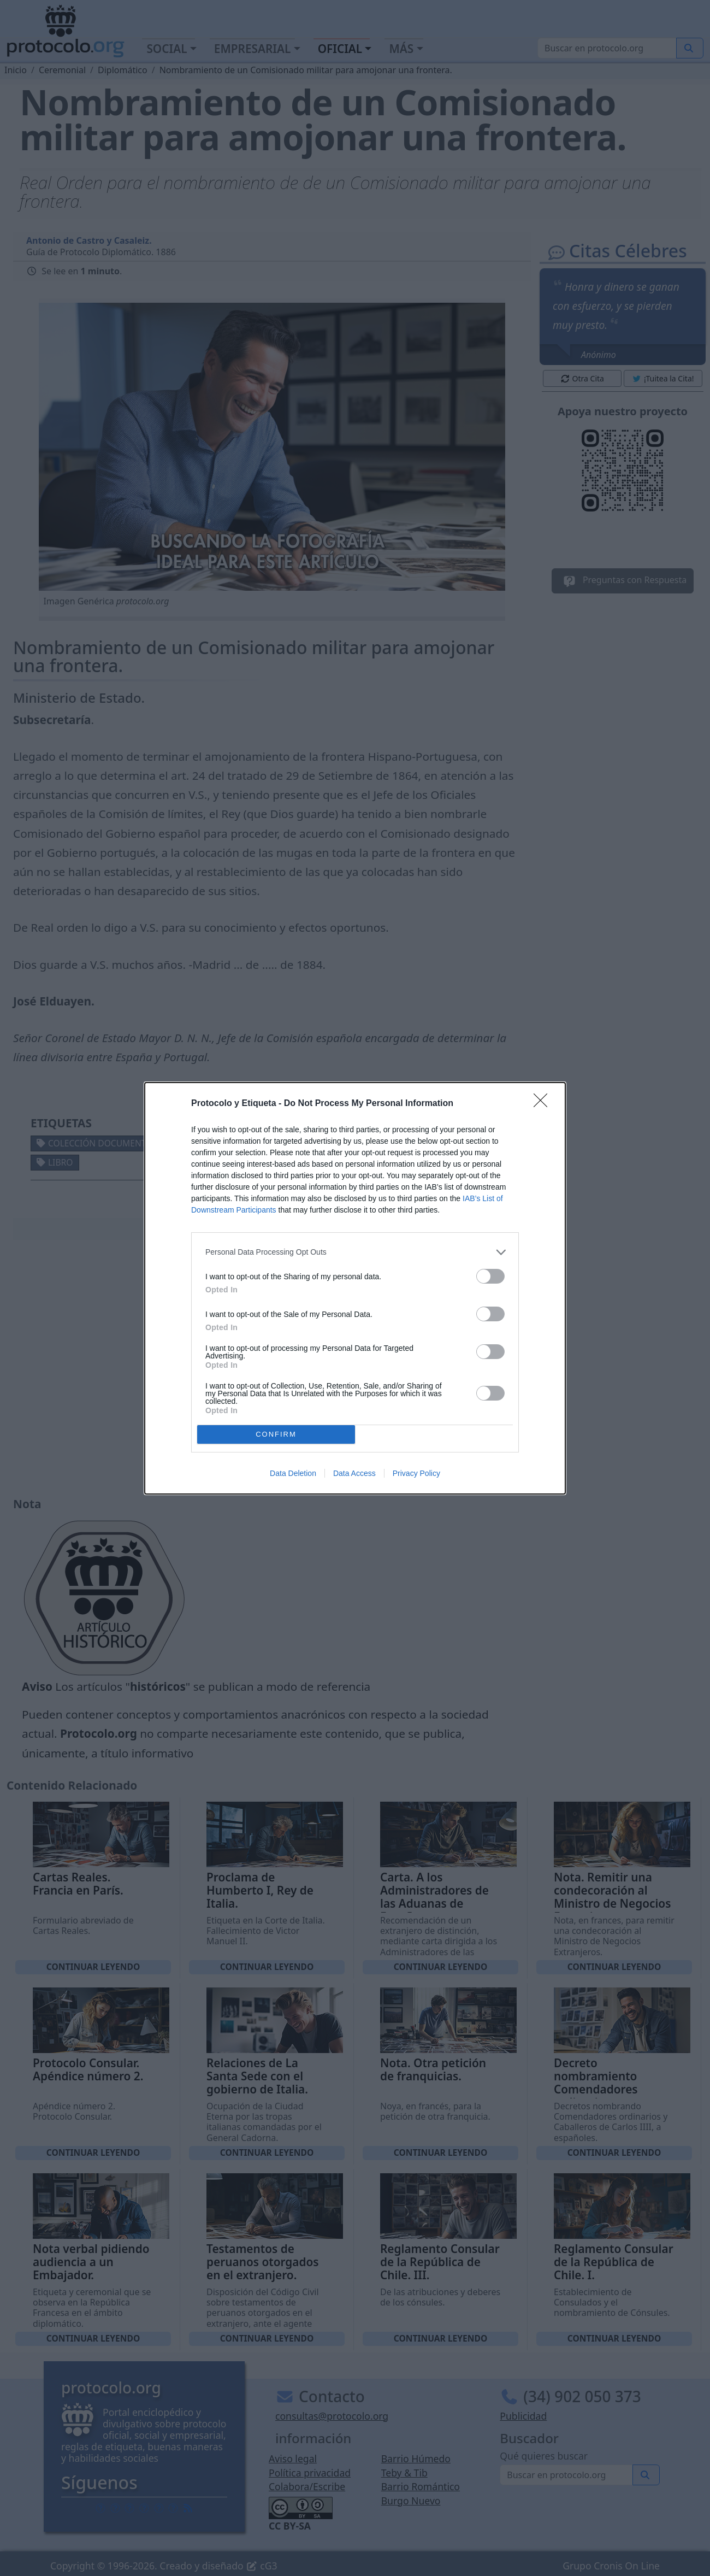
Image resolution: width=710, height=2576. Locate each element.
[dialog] (355, 1288)
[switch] (490, 1276)
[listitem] (355, 1252)
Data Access (354, 1473)
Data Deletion (293, 1473)
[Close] (544, 1103)
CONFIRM (276, 1434)
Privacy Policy (416, 1473)
